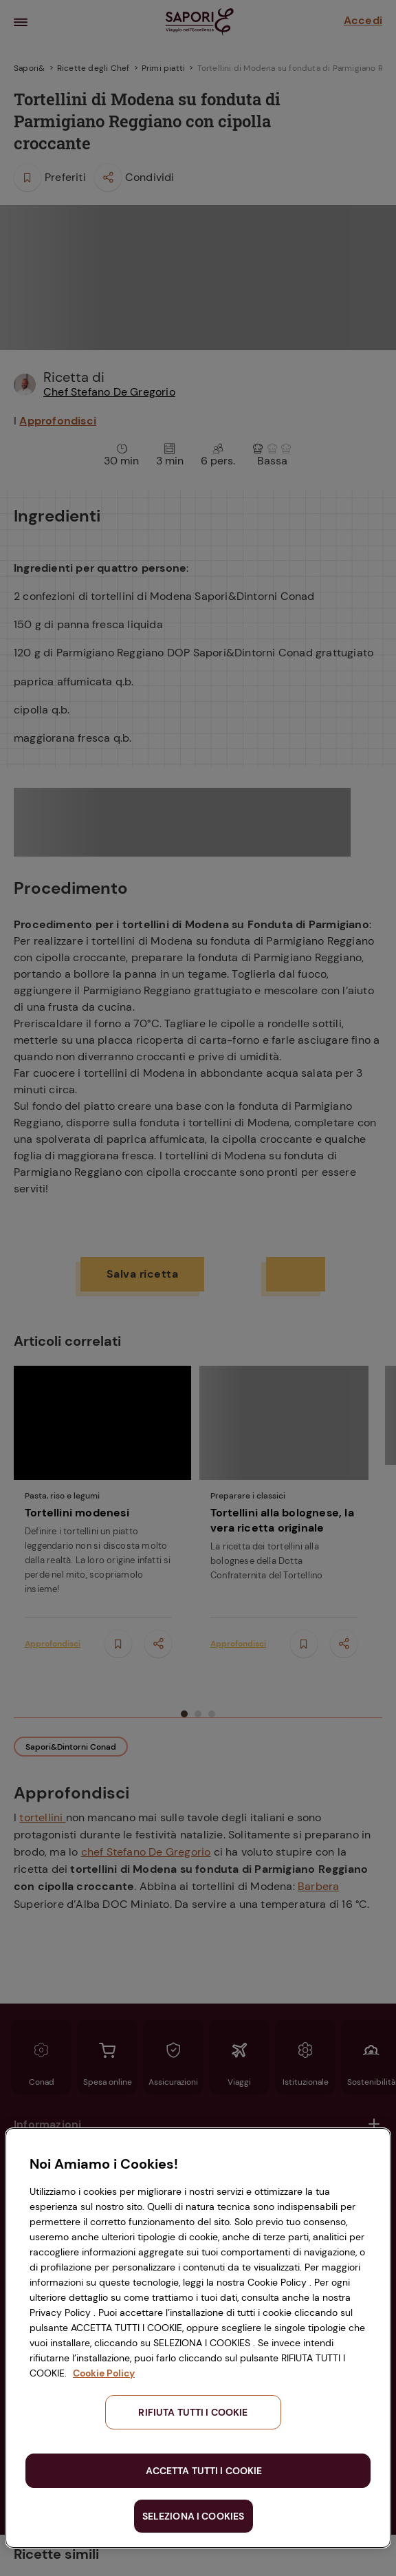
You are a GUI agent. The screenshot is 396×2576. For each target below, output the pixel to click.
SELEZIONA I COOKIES (193, 2516)
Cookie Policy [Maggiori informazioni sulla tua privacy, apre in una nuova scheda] (104, 2373)
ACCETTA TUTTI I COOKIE (204, 2471)
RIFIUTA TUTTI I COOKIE (193, 2412)
